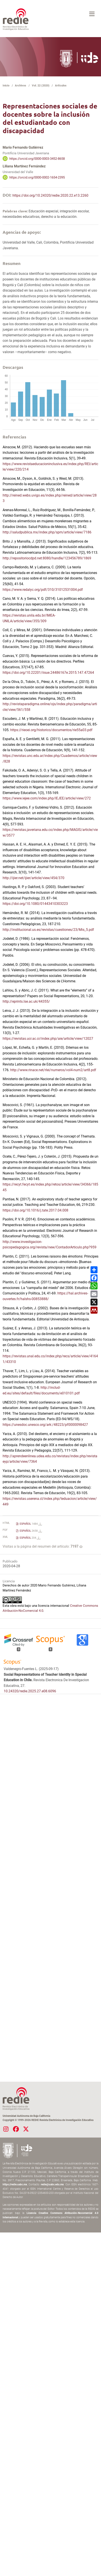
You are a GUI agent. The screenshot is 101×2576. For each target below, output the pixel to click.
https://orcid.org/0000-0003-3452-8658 (37, 158)
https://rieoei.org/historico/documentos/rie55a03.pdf (51, 730)
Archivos (20, 85)
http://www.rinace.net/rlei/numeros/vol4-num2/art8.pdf (53, 1070)
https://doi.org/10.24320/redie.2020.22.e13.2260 (50, 195)
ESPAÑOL (30, 1523)
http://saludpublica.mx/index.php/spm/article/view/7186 (47, 532)
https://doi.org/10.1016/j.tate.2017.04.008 (35, 1210)
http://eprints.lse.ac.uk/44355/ (26, 1001)
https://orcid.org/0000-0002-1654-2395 (37, 177)
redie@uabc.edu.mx (52, 2184)
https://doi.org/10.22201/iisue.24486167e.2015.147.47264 (48, 672)
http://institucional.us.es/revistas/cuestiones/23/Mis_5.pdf (48, 930)
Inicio (6, 85)
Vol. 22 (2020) (41, 85)
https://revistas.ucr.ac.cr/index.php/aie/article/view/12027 (48, 1038)
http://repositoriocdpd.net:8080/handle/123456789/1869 (47, 558)
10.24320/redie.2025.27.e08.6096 (30, 1691)
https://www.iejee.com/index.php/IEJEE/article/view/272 (47, 798)
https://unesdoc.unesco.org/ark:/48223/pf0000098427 (45, 1425)
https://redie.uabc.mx (15, 2184)
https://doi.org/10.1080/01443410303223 (35, 904)
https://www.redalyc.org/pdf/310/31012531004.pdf (43, 590)
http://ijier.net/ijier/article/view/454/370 (33, 878)
